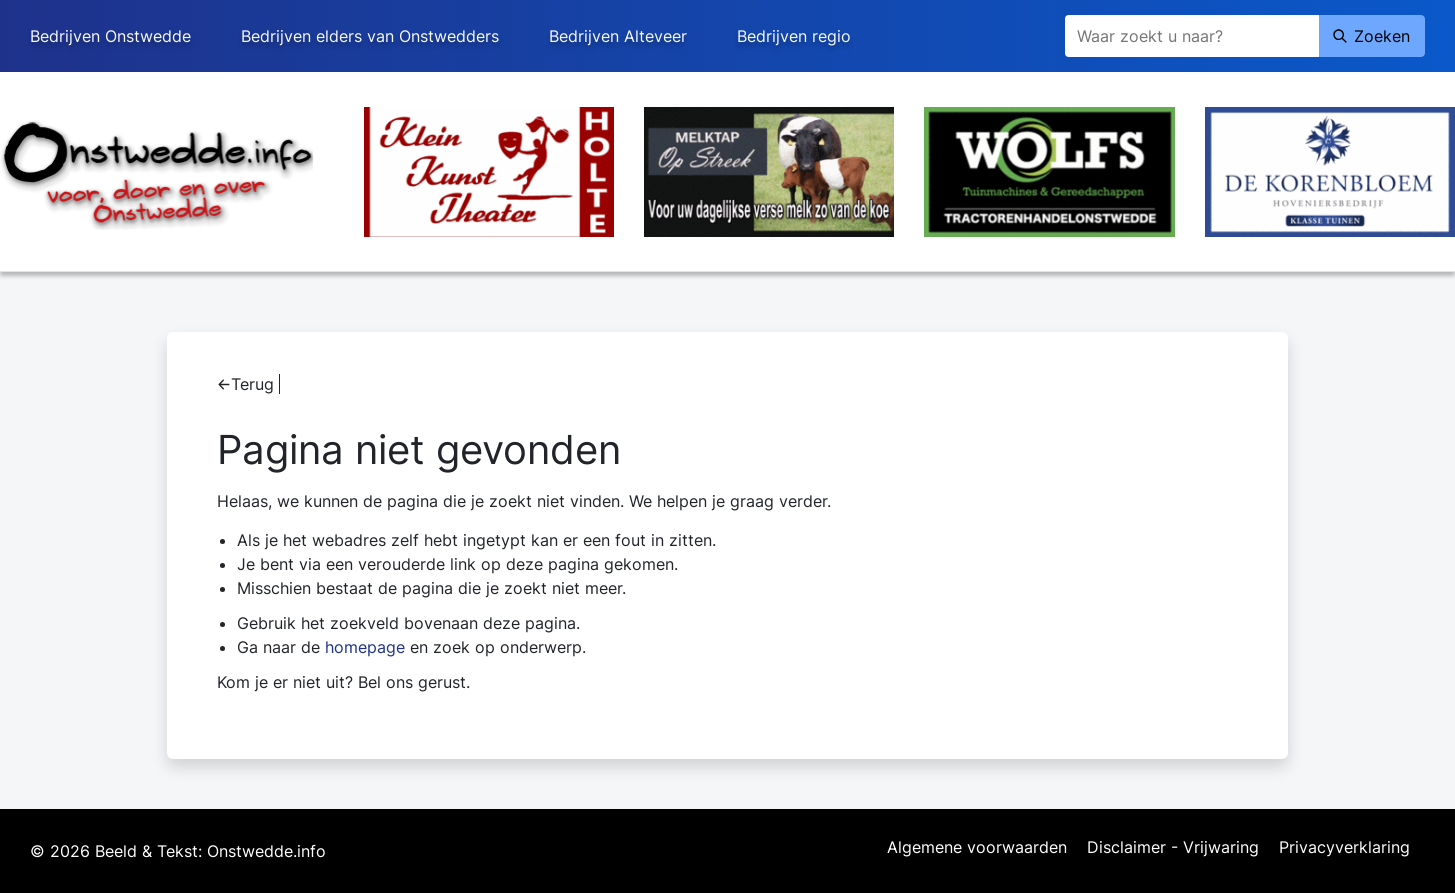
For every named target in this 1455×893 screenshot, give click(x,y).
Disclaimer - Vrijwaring (1173, 848)
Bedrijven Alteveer (618, 36)
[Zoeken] (1192, 36)
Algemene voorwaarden (977, 848)
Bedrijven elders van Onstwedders (370, 36)
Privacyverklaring (1344, 848)
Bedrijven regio (794, 36)
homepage (365, 647)
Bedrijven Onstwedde (110, 36)
